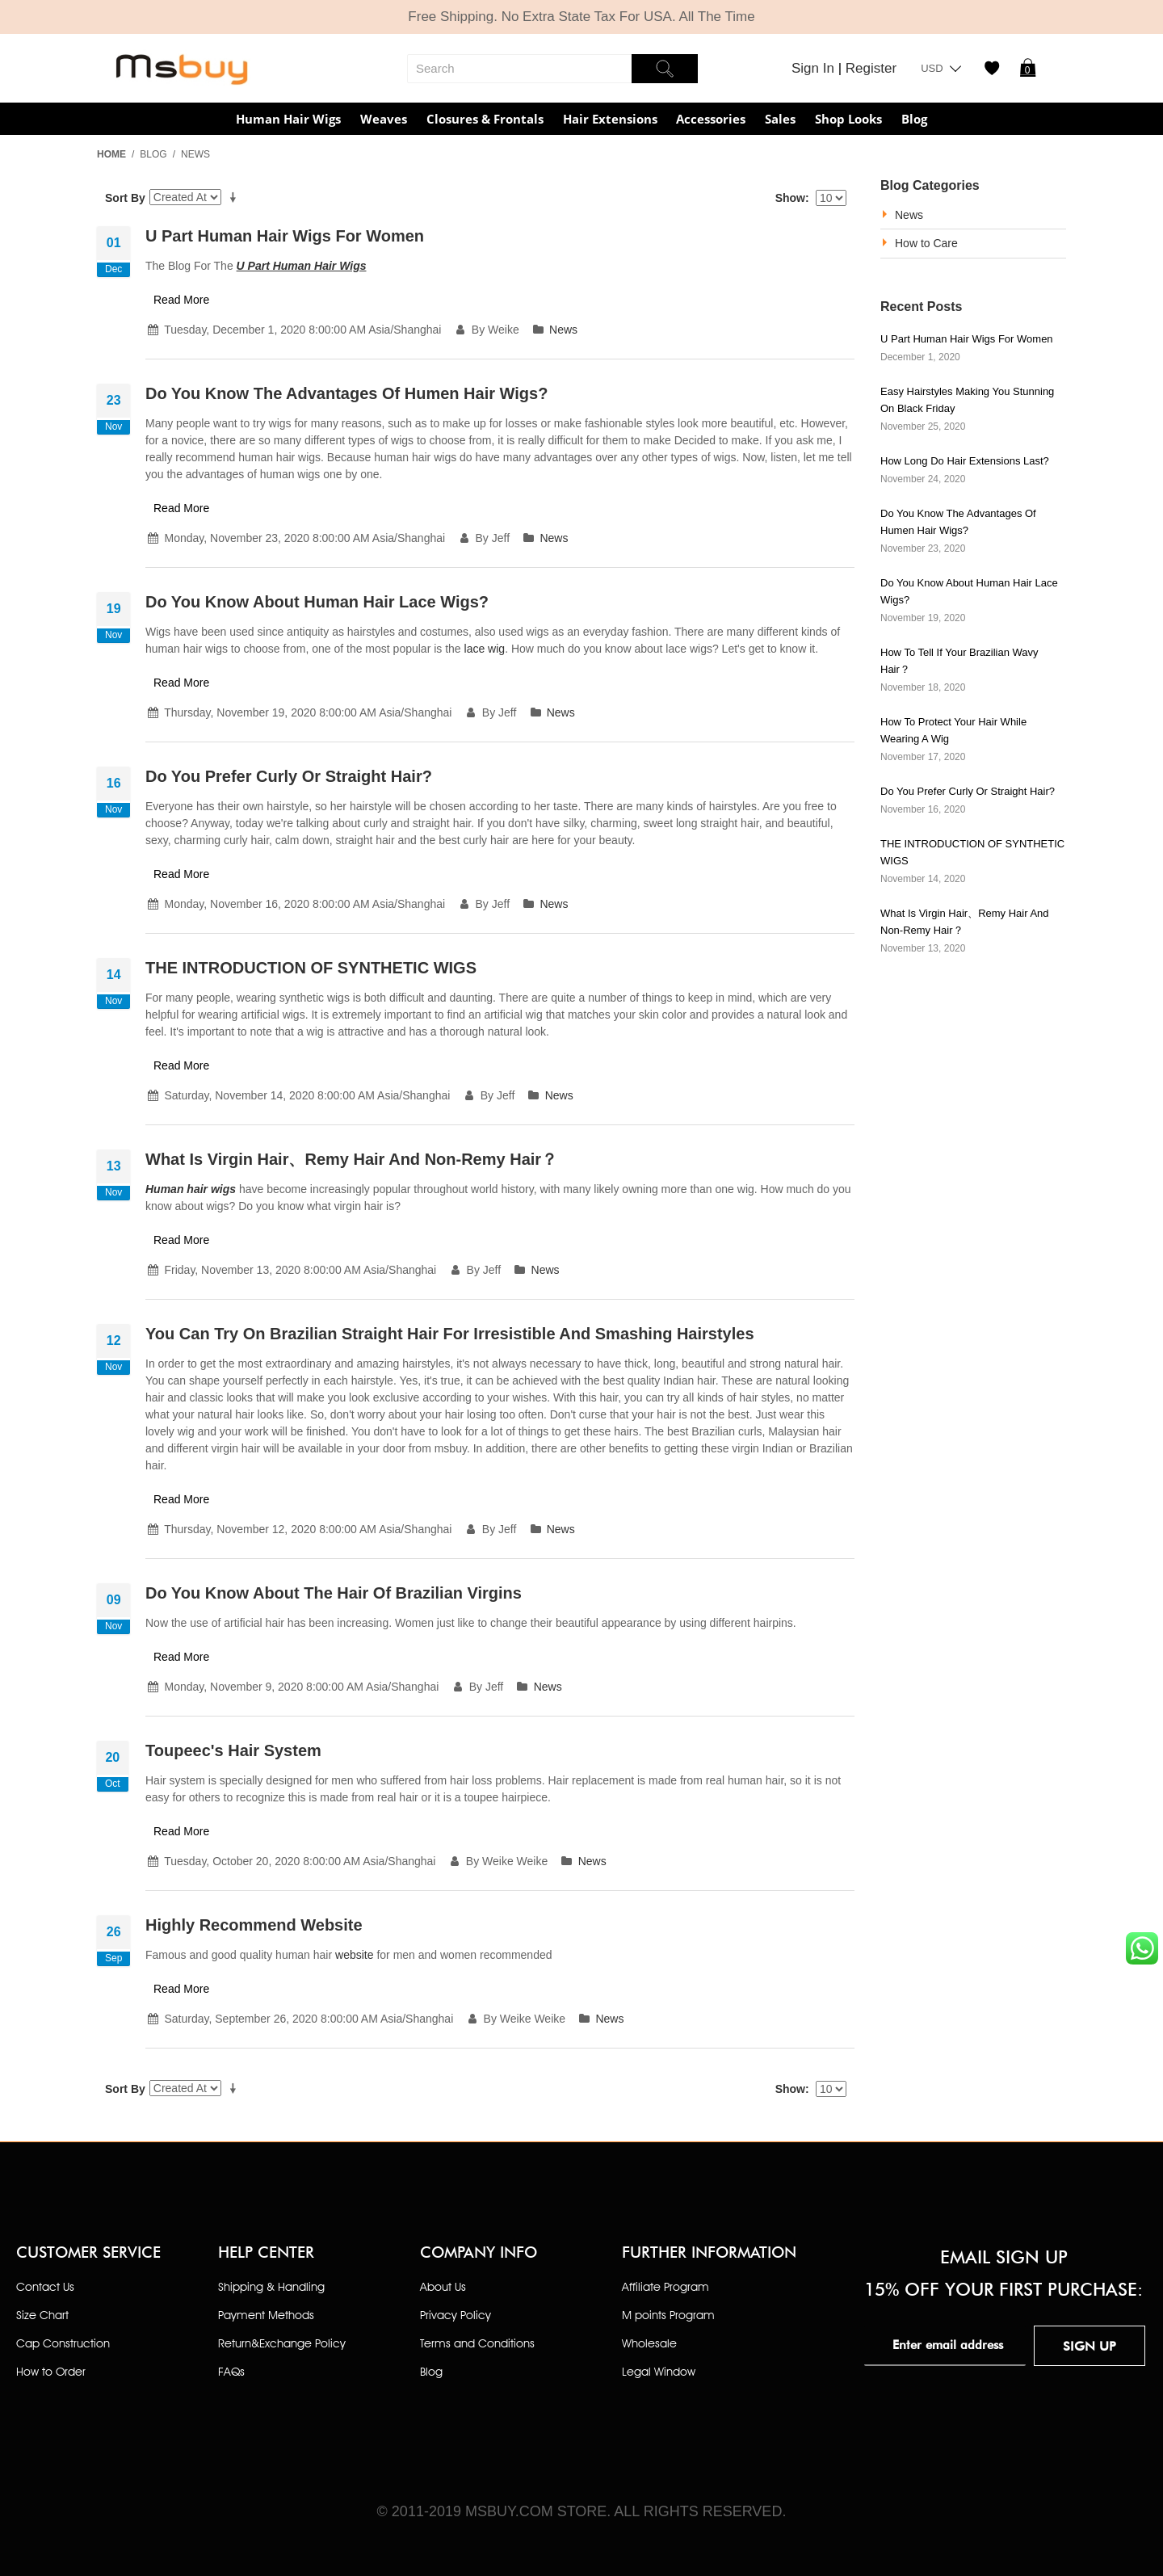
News (563, 329)
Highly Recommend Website (254, 1925)
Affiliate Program (665, 2286)
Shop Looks (848, 119)
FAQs (231, 2371)
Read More (181, 299)
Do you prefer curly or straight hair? (288, 776)
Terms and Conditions (477, 2343)
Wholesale (649, 2343)
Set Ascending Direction (236, 198)
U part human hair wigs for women (284, 236)
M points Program (668, 2315)
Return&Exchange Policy (282, 2343)
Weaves (383, 119)
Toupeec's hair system (233, 1750)
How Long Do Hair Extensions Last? (964, 461)
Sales (780, 119)
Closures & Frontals (485, 119)
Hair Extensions (610, 119)
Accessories (710, 119)
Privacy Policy (455, 2315)
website (354, 1954)
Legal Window (658, 2371)
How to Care (926, 243)
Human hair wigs (190, 1189)
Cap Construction (63, 2343)
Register (871, 68)
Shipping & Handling (271, 2286)
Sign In (814, 68)
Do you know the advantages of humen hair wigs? (346, 393)
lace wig (485, 648)
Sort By (125, 197)
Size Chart (42, 2315)
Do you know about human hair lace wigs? (317, 602)
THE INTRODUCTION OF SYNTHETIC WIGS (311, 968)
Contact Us (45, 2286)
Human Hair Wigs (288, 119)
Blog (914, 119)
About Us (443, 2286)
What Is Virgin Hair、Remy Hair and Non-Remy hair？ (351, 1159)
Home (111, 154)
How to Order (51, 2371)
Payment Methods (266, 2315)
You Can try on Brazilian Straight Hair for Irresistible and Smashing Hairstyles (449, 1334)
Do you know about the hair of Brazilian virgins (333, 1593)
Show (790, 197)
